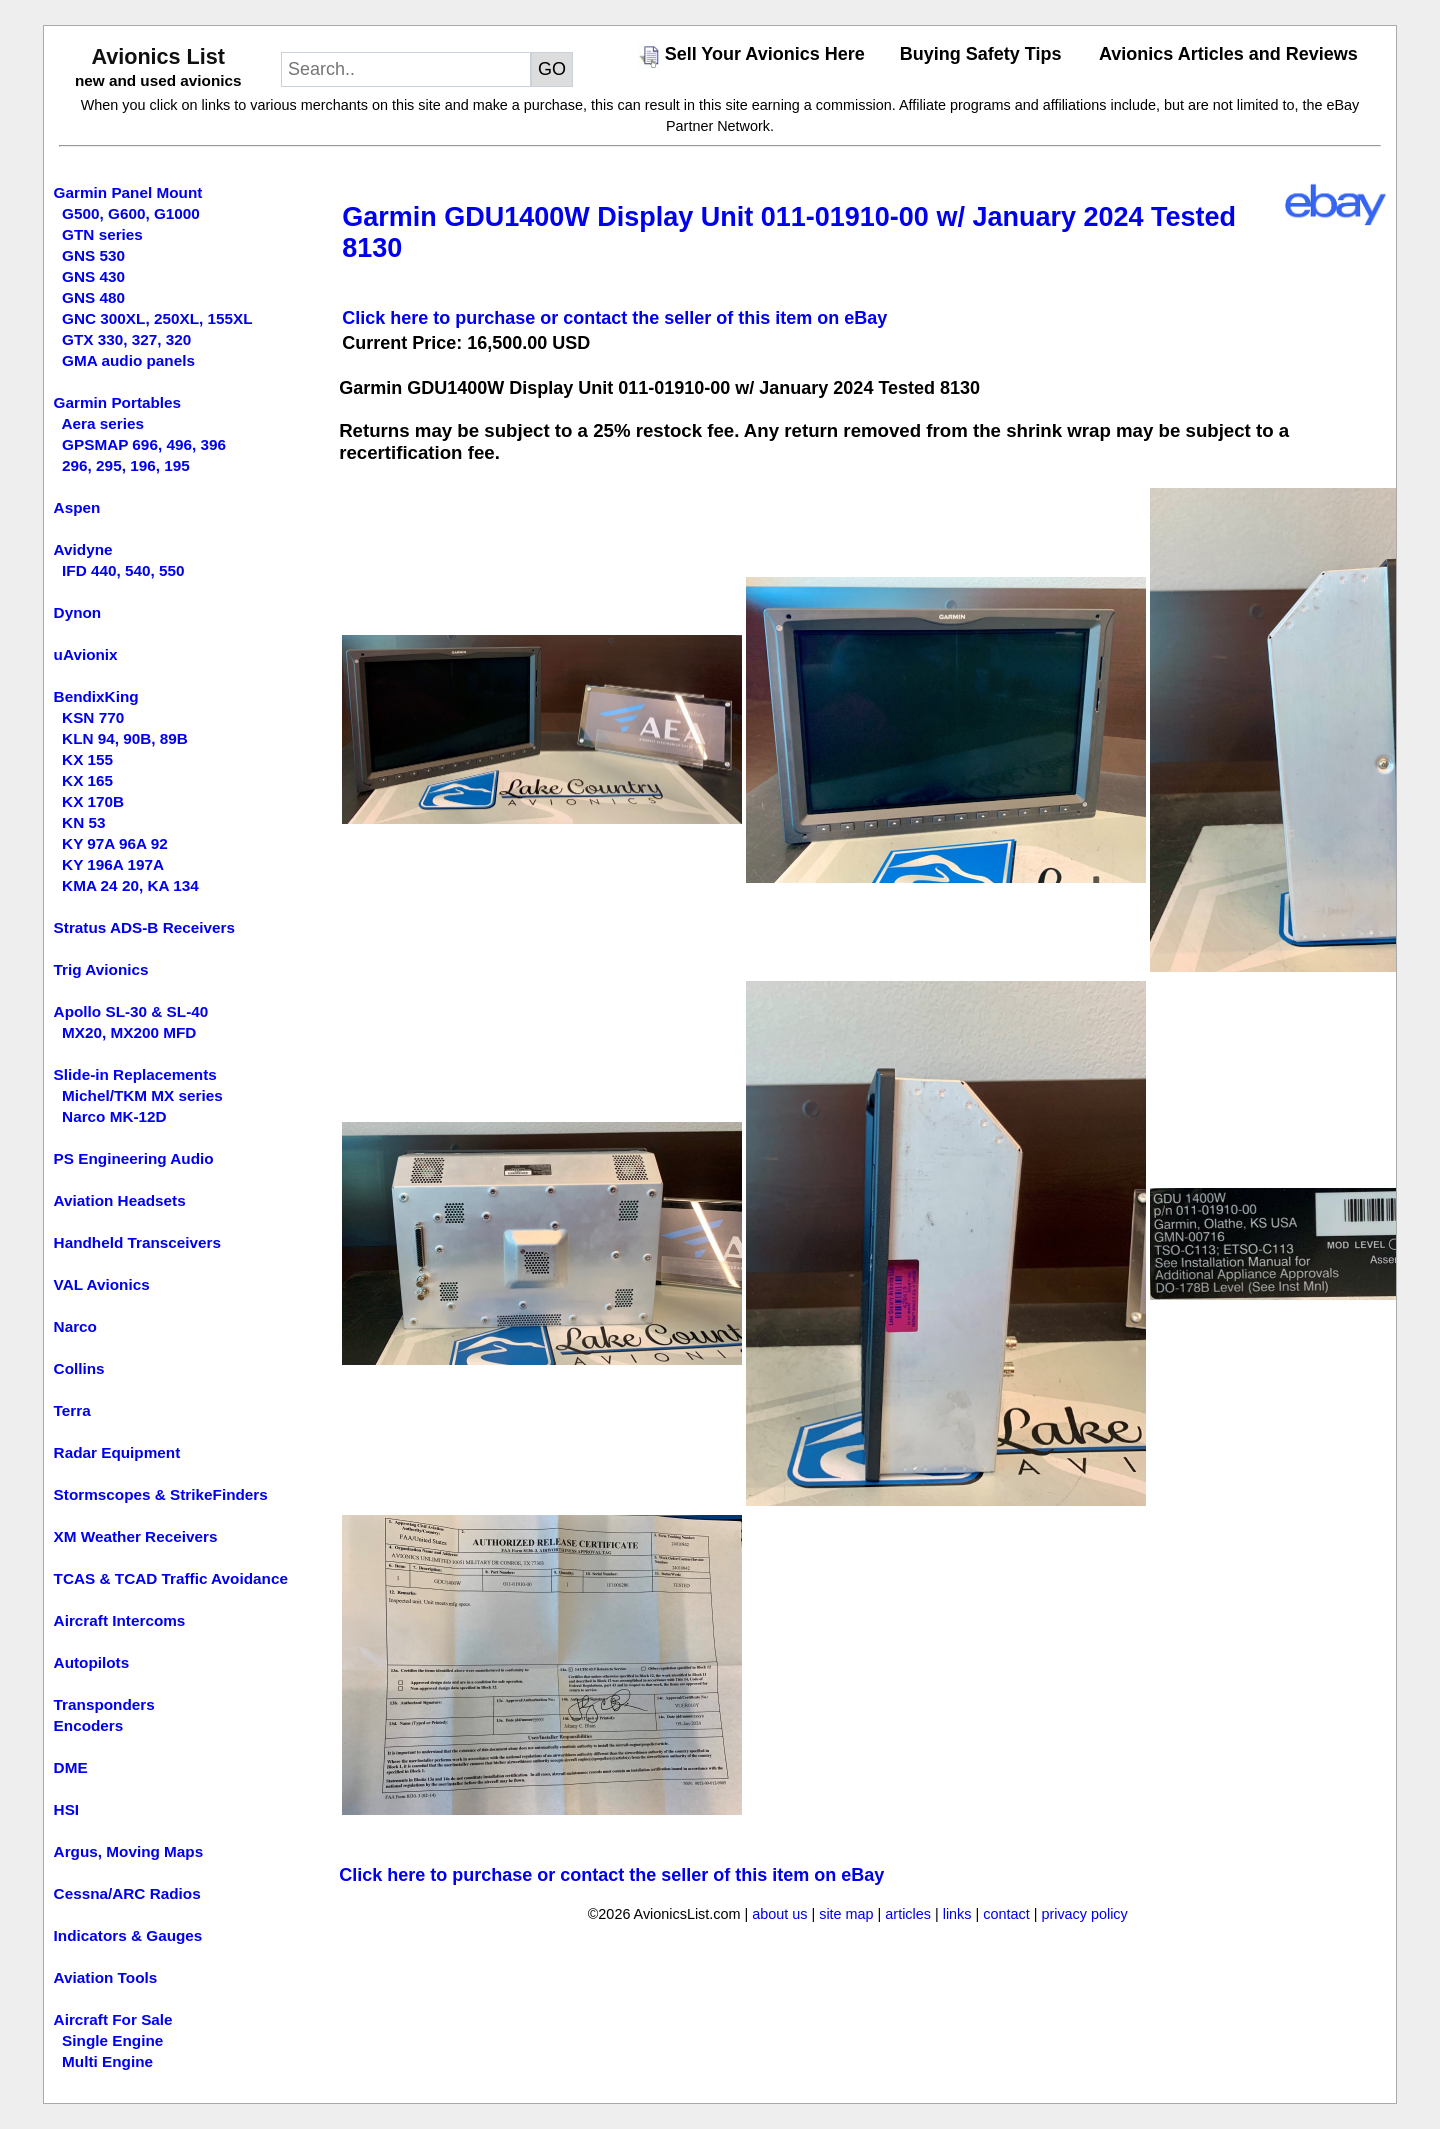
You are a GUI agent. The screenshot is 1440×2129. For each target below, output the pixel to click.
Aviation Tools (106, 1977)
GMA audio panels (128, 360)
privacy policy (1084, 1914)
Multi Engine (107, 2061)
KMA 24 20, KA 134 (130, 885)
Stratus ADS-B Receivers (144, 927)
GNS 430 (93, 276)
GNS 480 (93, 297)
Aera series (103, 423)
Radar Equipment (117, 1452)
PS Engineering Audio (134, 1158)
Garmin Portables (118, 402)
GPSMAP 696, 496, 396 (144, 444)
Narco (75, 1326)
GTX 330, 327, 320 (126, 339)
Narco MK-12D (114, 1116)
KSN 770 (93, 717)
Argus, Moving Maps (129, 1851)
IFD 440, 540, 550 (123, 570)
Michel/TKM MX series (142, 1095)
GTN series (102, 234)
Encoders (89, 1725)
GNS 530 (93, 255)
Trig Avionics (101, 969)
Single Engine (112, 2040)
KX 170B (93, 801)
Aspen (77, 507)
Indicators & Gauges (128, 1935)
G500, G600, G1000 (131, 213)
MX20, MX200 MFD (129, 1032)
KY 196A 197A (113, 864)
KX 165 (87, 780)
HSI (67, 1809)
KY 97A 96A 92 (115, 843)
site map (846, 1914)
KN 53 (83, 822)
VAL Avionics (102, 1284)
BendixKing (96, 696)
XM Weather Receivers (136, 1536)
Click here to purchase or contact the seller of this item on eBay (614, 318)
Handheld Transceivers (138, 1242)
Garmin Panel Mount (128, 192)
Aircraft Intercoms (120, 1620)
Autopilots (92, 1662)
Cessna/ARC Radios (127, 1893)
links (957, 1914)
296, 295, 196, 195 (126, 465)
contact (1006, 1914)
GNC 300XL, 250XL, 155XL (157, 318)
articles (908, 1914)
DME (71, 1767)
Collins (79, 1368)
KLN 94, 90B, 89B (125, 738)
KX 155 (87, 759)
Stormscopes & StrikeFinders (161, 1494)
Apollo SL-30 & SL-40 (131, 1011)
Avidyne (83, 549)
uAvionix (86, 654)
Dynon (78, 612)
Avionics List (158, 56)
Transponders (104, 1704)
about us (779, 1914)
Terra (72, 1410)
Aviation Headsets (120, 1200)
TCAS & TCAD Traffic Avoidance (171, 1578)
